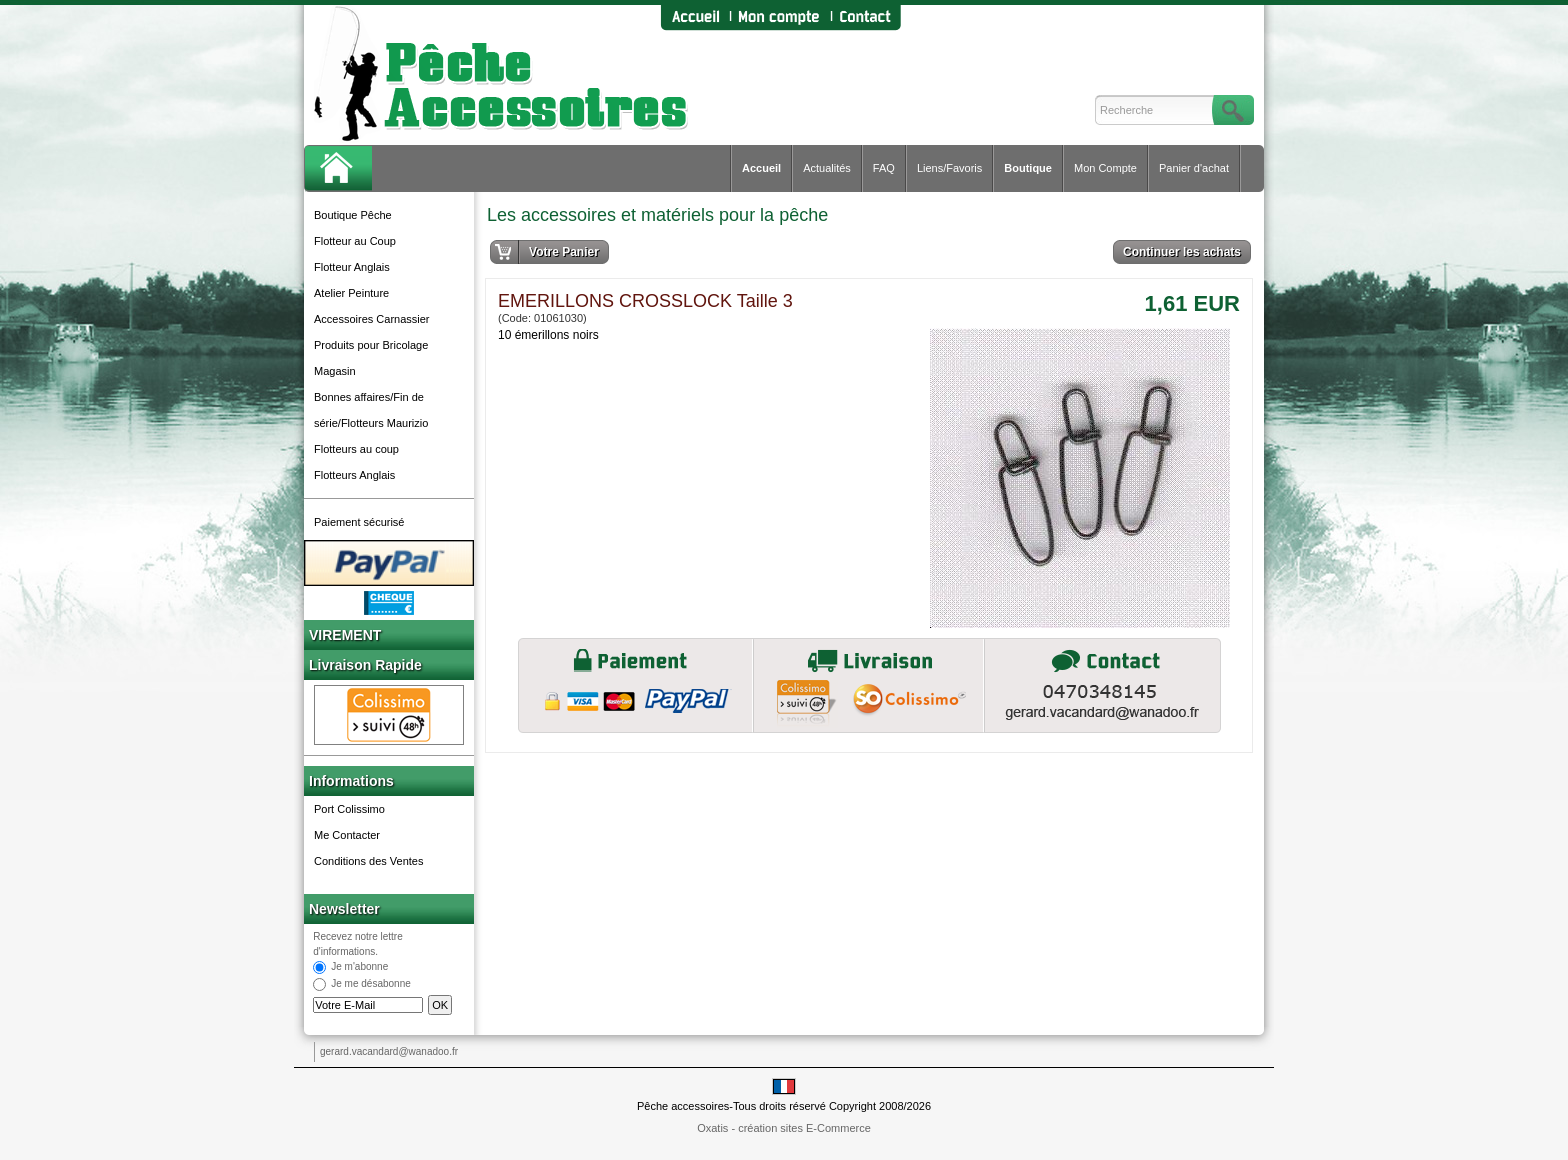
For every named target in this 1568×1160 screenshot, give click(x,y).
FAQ (884, 168)
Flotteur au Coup (355, 241)
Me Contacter (347, 835)
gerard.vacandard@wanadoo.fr (389, 1051)
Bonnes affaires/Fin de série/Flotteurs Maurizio (371, 410)
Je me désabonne (371, 984)
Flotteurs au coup (356, 449)
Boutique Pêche (353, 215)
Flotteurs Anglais (354, 475)
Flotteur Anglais (352, 267)
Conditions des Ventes (368, 861)
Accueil (761, 168)
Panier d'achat (1194, 168)
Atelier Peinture (351, 293)
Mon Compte (1105, 168)
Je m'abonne (359, 967)
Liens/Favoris (949, 168)
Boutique (1028, 168)
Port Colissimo (349, 809)
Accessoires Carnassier (372, 319)
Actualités (827, 168)
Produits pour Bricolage (371, 345)
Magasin (335, 371)
